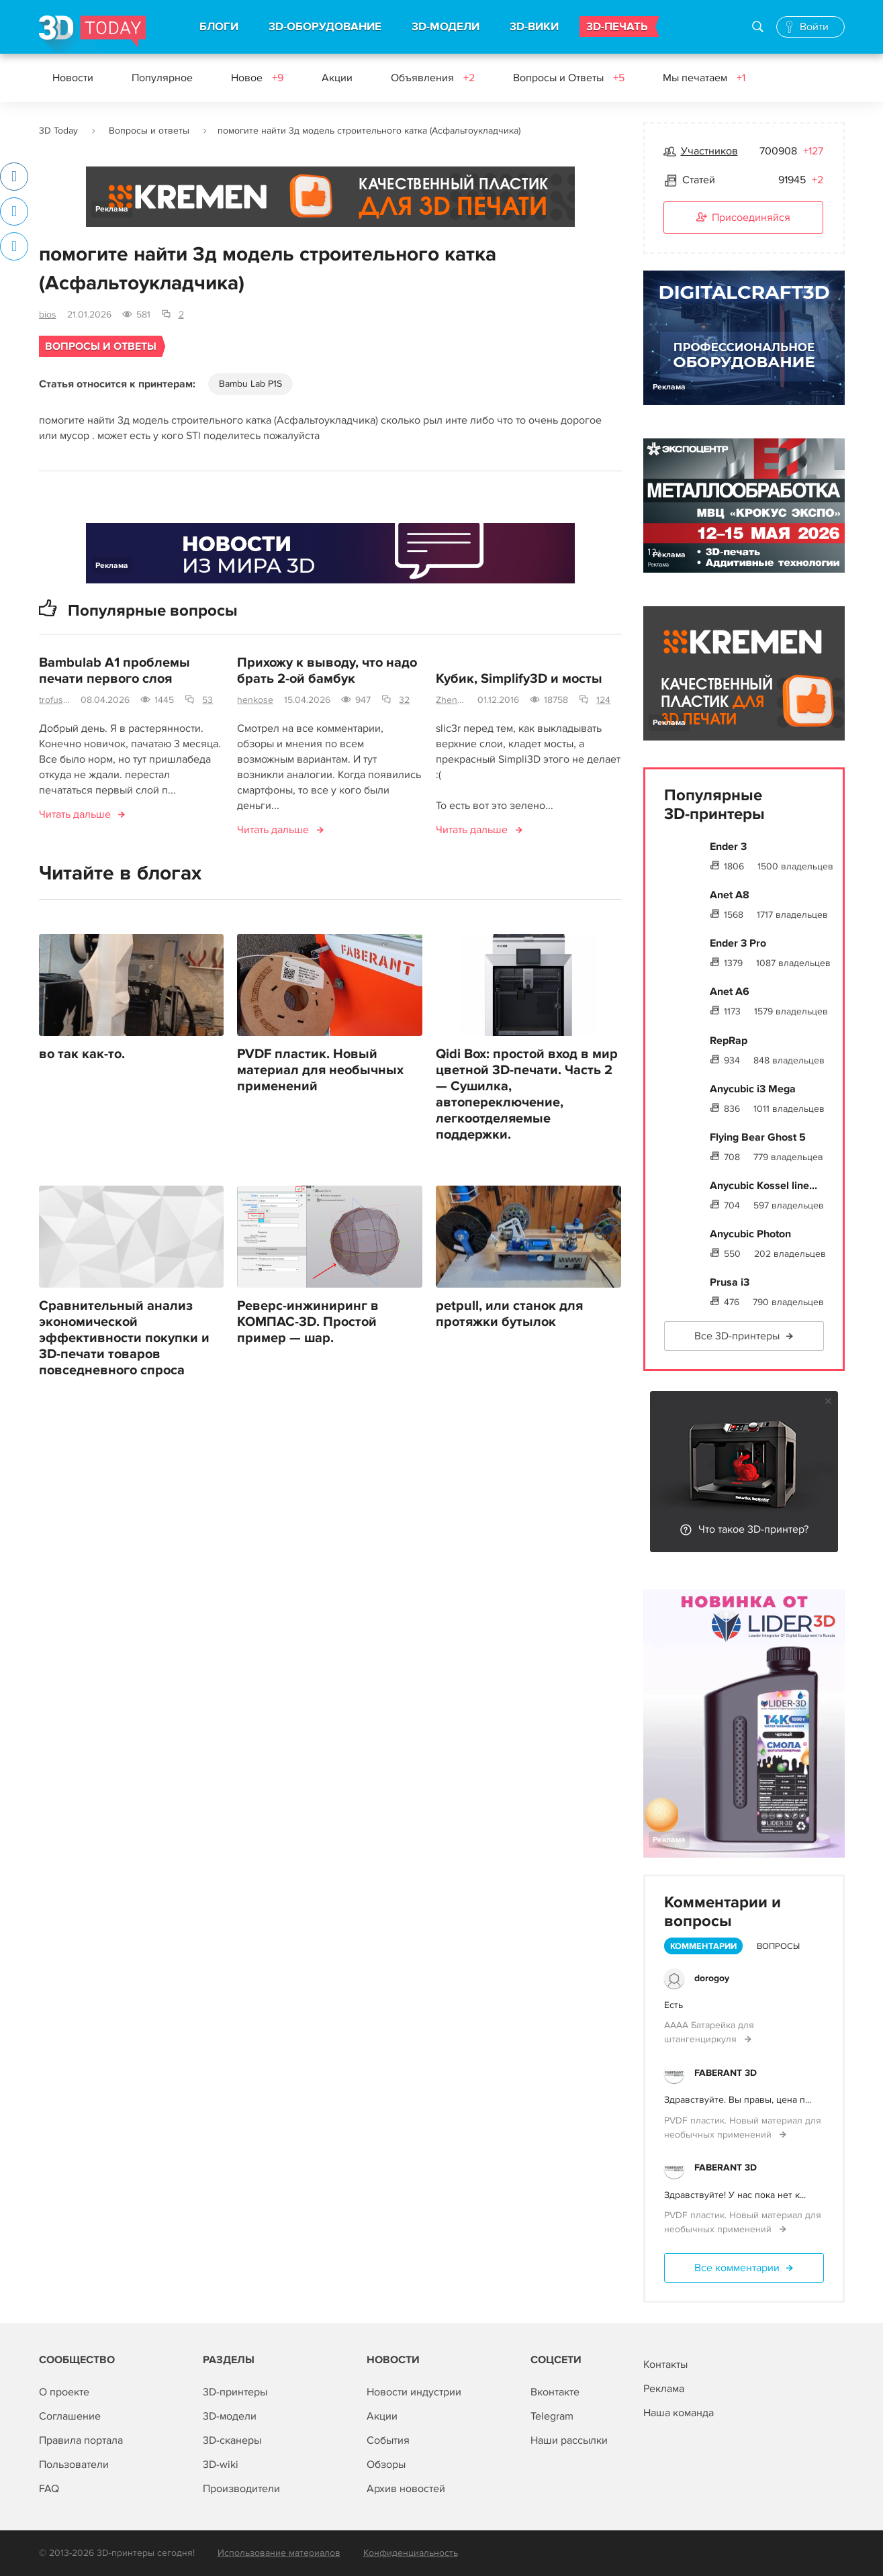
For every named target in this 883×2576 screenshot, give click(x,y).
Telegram (551, 2416)
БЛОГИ (218, 27)
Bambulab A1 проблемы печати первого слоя (114, 671)
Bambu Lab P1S (250, 383)
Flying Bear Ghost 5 (758, 1137)
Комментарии (703, 1946)
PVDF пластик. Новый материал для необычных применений (320, 1070)
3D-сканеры (232, 2440)
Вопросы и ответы (149, 130)
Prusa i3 (729, 1282)
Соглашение (70, 2416)
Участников (709, 151)
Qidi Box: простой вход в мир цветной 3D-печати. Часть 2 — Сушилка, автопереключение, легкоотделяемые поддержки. (527, 1094)
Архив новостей (406, 2488)
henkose (255, 700)
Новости (72, 78)
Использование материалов (279, 2553)
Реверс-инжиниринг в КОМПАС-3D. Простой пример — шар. (308, 1322)
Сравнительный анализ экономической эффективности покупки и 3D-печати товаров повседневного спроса (124, 1338)
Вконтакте (554, 2392)
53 (207, 700)
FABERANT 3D (725, 2073)
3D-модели (230, 2416)
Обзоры (386, 2464)
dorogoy (711, 1978)
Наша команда (678, 2413)
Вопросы (778, 1946)
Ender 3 (728, 846)
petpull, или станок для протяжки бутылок (509, 1314)
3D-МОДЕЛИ (445, 27)
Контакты (665, 2364)
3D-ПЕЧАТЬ (617, 27)
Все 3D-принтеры (737, 1336)
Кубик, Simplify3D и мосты (519, 679)
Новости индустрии (414, 2392)
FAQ (49, 2488)
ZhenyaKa (451, 700)
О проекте (64, 2392)
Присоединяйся (743, 218)
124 (603, 700)
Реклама (111, 209)
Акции (337, 78)
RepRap (728, 1040)
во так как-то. (82, 1054)
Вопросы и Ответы (568, 78)
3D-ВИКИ (534, 27)
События (388, 2440)
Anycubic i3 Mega (753, 1089)
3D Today (58, 130)
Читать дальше (75, 814)
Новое (257, 78)
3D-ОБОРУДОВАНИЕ (325, 27)
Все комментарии (737, 2268)
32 (404, 700)
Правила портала (81, 2440)
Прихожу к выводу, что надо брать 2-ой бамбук (327, 671)
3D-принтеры (235, 2392)
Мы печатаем (704, 78)
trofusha (55, 700)
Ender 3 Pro (738, 943)
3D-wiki (220, 2464)
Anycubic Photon (750, 1234)
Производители (241, 2488)
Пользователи (74, 2464)
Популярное (162, 78)
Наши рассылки (569, 2440)
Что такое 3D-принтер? (753, 1529)
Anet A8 (729, 895)
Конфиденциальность (410, 2553)
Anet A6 (729, 991)
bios (47, 314)
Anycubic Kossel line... (763, 1185)
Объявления (433, 78)
